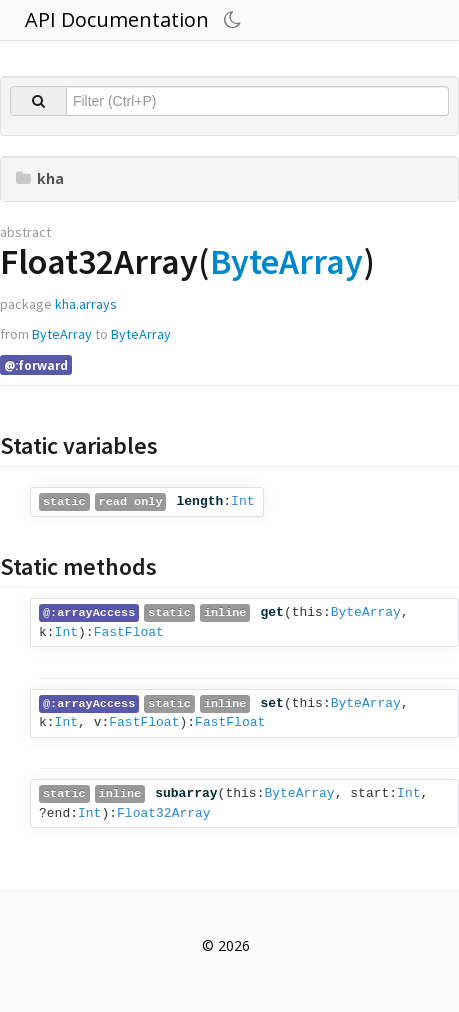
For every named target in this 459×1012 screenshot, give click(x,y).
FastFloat (129, 632)
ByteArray (286, 261)
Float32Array (164, 813)
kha (40, 178)
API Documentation (117, 19)
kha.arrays (86, 304)
